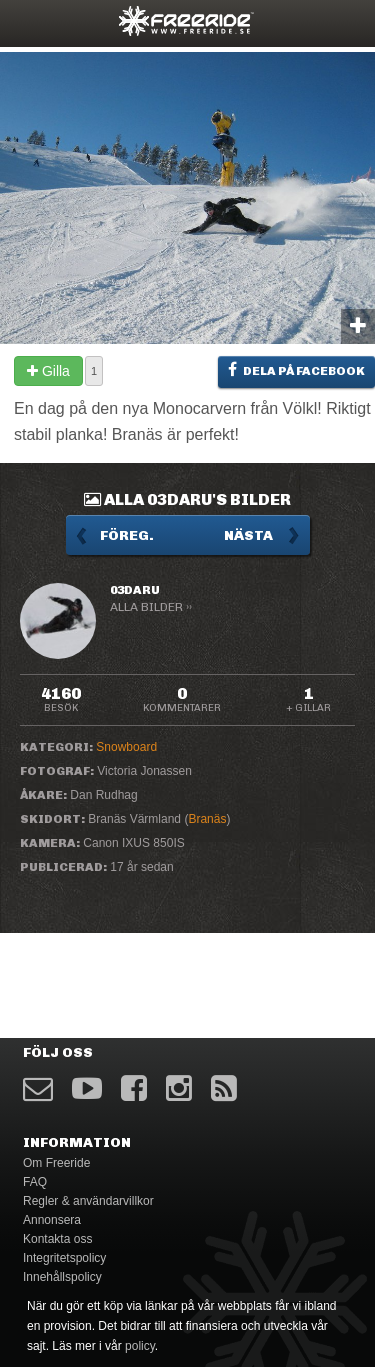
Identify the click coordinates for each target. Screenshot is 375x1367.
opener (28, 20)
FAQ (35, 1182)
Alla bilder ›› (151, 607)
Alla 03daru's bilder (187, 499)
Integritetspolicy (64, 1258)
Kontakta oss (57, 1239)
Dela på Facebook (296, 370)
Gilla (48, 371)
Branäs (207, 819)
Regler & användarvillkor (88, 1201)
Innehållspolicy (62, 1277)
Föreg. (127, 535)
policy (140, 1346)
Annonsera (52, 1220)
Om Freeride (56, 1163)
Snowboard (126, 747)
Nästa (248, 535)
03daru (135, 590)
